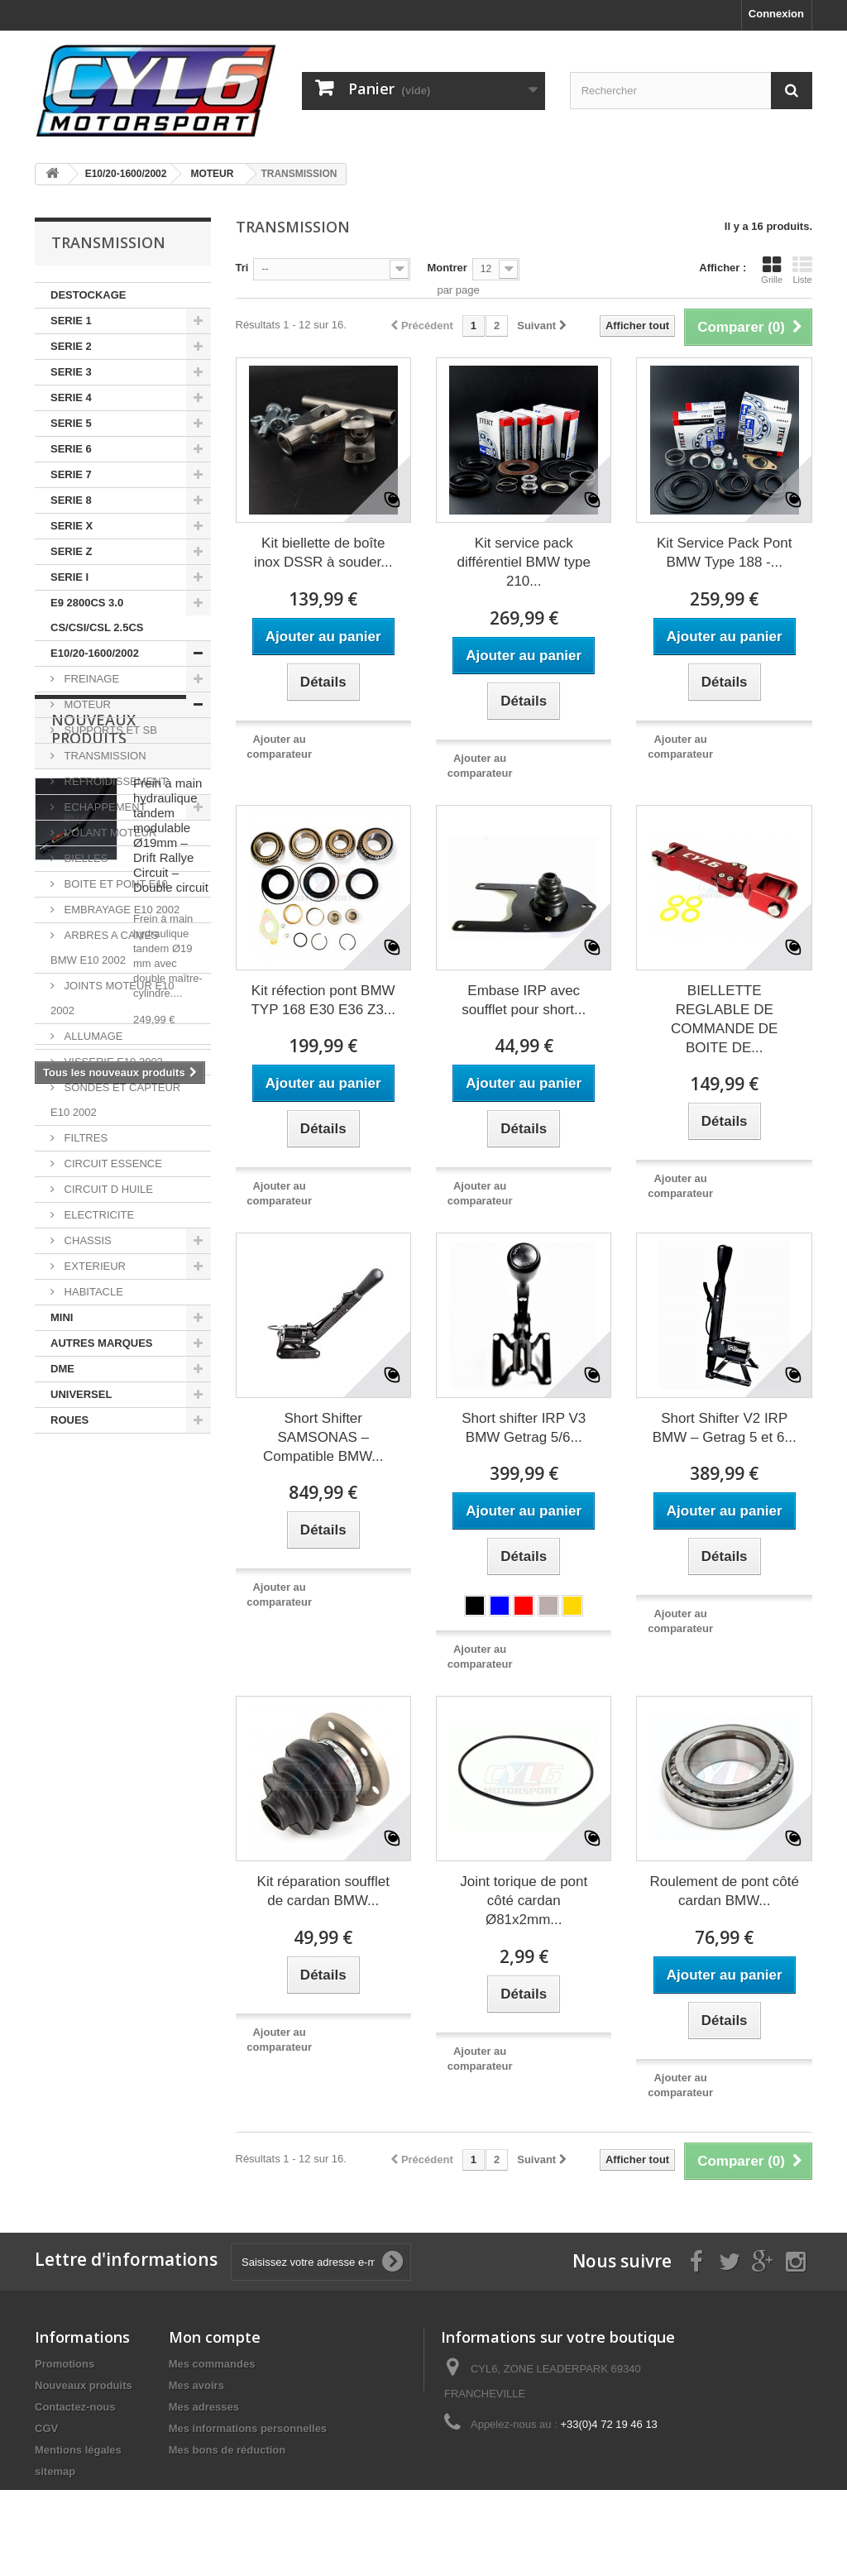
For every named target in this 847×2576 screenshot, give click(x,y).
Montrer (447, 267)
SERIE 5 (71, 423)
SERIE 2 (71, 346)
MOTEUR (86, 704)
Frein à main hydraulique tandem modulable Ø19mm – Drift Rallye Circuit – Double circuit (170, 1598)
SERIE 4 (71, 397)
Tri (242, 267)
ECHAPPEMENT (103, 807)
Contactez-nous (75, 2407)
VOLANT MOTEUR (108, 832)
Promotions (64, 2364)
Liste (802, 270)
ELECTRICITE (97, 1215)
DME (62, 1368)
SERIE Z (71, 551)
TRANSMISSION (103, 755)
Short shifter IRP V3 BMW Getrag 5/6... (524, 1427)
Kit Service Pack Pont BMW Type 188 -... (724, 552)
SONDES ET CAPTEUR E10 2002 (115, 1099)
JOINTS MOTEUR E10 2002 (112, 998)
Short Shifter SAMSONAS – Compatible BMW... (323, 1437)
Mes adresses (204, 2407)
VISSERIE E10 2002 (112, 1062)
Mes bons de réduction (227, 2450)
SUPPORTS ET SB (109, 730)
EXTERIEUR (93, 1266)
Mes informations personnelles (248, 2428)
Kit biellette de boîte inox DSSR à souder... (323, 552)
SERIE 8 (71, 500)
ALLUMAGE (91, 1036)
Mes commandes (212, 2364)
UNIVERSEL (81, 1394)
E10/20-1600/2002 (94, 653)
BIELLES (84, 858)
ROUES (69, 1420)
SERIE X (71, 526)
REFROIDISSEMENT (114, 781)
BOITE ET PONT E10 (114, 884)
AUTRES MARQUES (101, 1343)
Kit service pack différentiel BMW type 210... (524, 562)
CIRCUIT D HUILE (107, 1189)
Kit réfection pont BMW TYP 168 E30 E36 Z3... (323, 1000)
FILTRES (84, 1138)
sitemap (55, 2471)
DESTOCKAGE (88, 295)
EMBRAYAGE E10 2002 (120, 909)
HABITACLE (92, 1292)
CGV (46, 2428)
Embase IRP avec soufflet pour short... (524, 1000)
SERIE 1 (71, 320)
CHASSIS (86, 1240)
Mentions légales (78, 2450)
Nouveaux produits (93, 1492)
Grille (771, 270)
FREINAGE (90, 679)
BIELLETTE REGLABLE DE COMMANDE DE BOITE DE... (724, 1019)
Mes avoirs (196, 2385)
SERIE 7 (71, 474)
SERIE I (69, 577)
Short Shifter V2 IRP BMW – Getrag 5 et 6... (725, 1427)
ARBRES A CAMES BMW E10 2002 (104, 947)
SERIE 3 (71, 372)
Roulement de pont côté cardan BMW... (724, 1891)
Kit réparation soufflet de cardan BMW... (323, 1891)
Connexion (776, 13)
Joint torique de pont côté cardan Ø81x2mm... (523, 1900)
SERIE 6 (71, 449)
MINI (61, 1317)
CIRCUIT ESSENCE (111, 1163)
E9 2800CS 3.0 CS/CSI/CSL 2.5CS (96, 615)
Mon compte (215, 2337)
